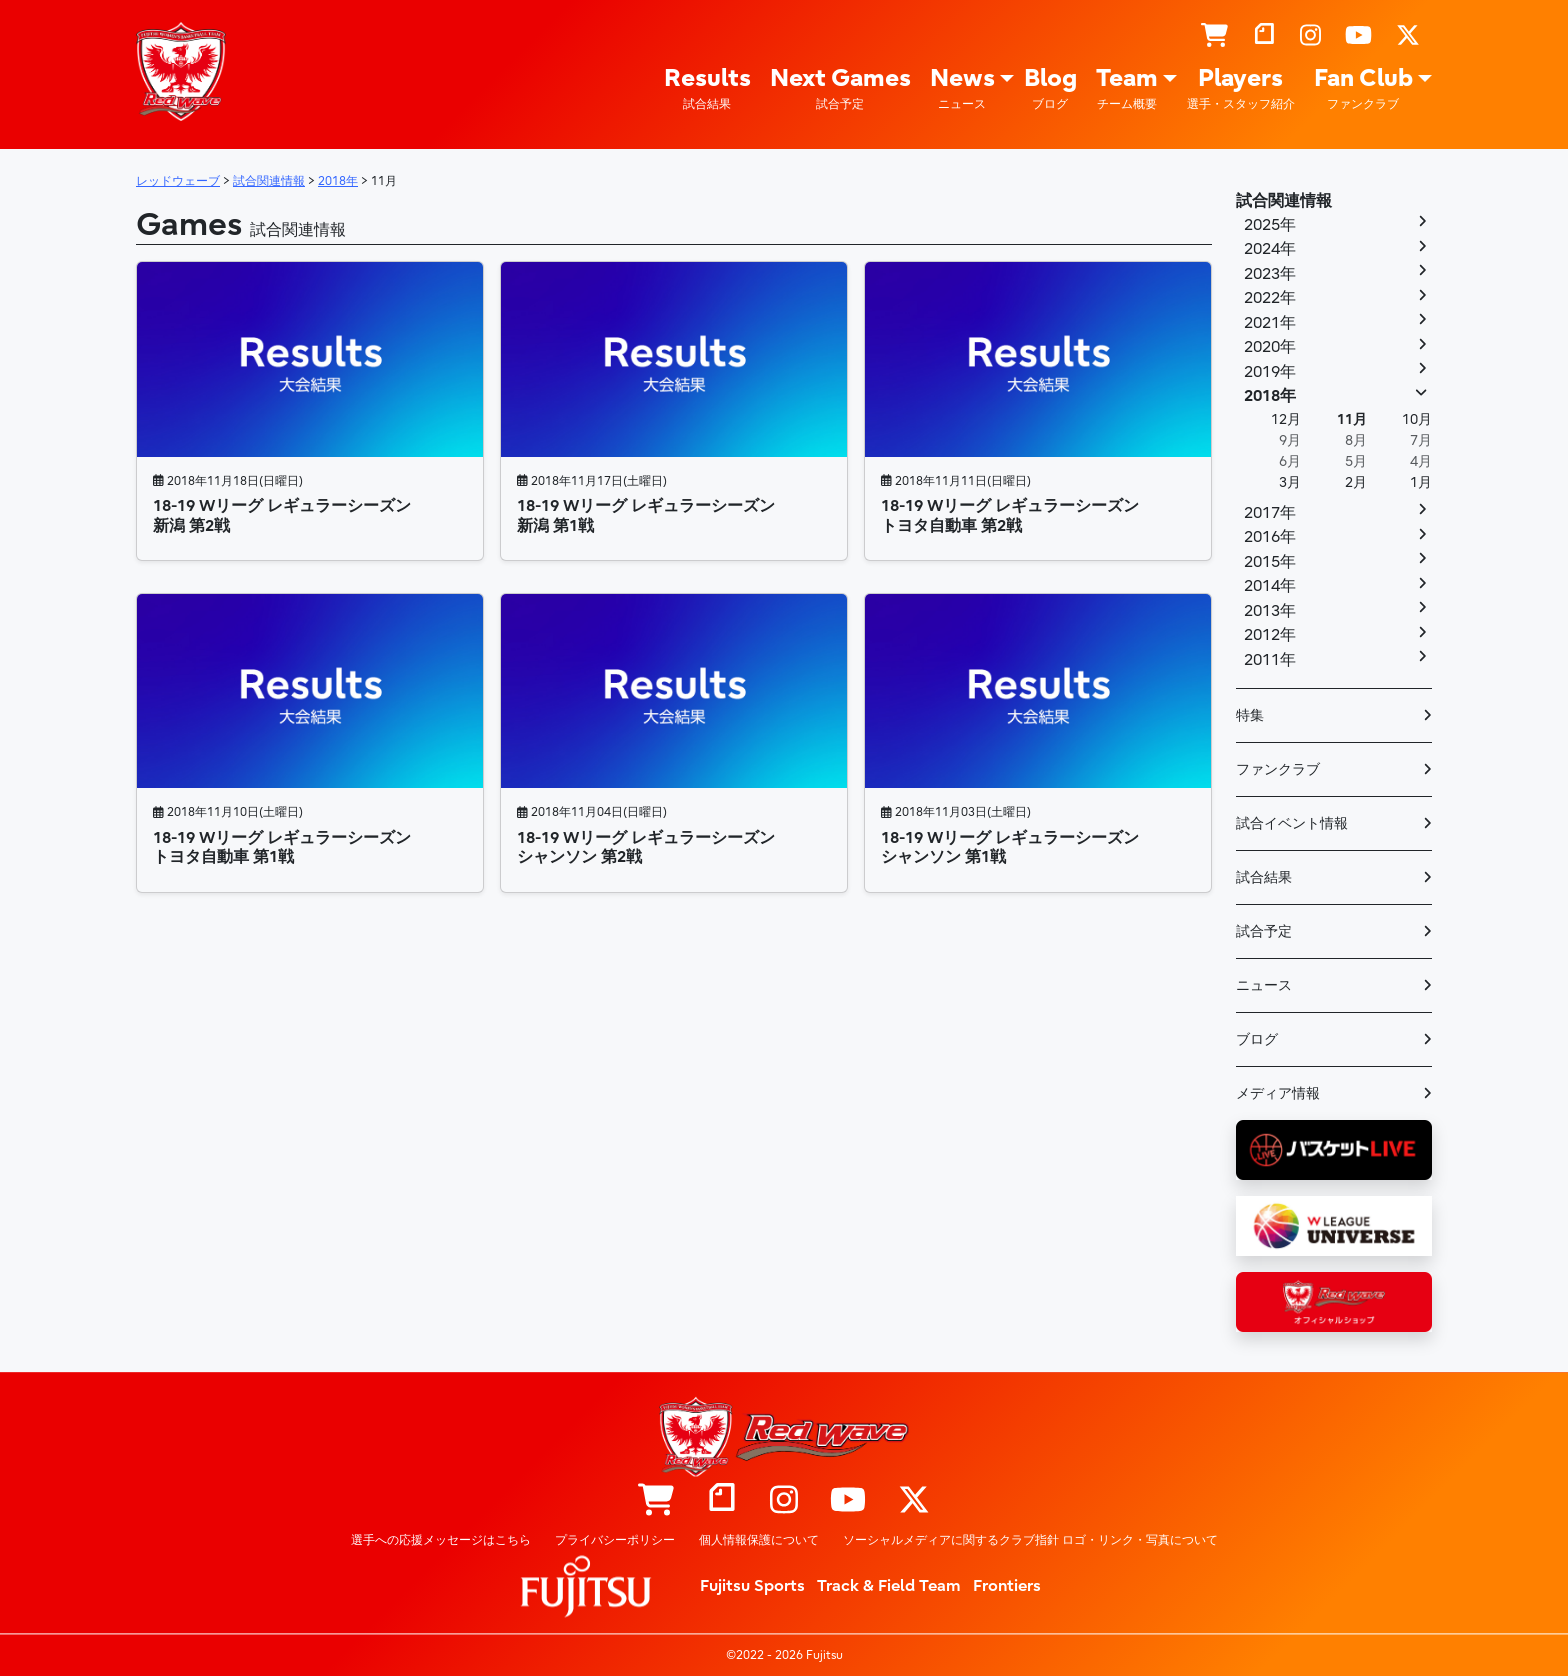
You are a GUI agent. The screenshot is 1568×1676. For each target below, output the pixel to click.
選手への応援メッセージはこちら (441, 1540)
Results (707, 88)
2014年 (1270, 586)
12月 (1286, 419)
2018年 (1270, 396)
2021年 (1270, 323)
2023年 (1270, 274)
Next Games (840, 88)
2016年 (1270, 537)
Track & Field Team (889, 1586)
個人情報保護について (759, 1540)
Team (1127, 88)
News (962, 88)
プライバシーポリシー (615, 1540)
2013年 (1270, 611)
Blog (1050, 88)
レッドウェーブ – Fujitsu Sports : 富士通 (181, 71)
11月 (1352, 419)
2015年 (1270, 562)
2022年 (1270, 298)
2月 (1356, 482)
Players (1241, 88)
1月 (1421, 482)
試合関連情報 (1284, 201)
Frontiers (1007, 1586)
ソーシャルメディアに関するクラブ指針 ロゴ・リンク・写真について (1030, 1540)
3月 (1290, 482)
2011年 (1270, 660)
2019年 (1270, 372)
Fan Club (1363, 88)
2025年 (1270, 225)
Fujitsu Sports (752, 1586)
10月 (1417, 419)
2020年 (1270, 347)
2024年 (1270, 249)
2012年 (1270, 635)
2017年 (1270, 513)
